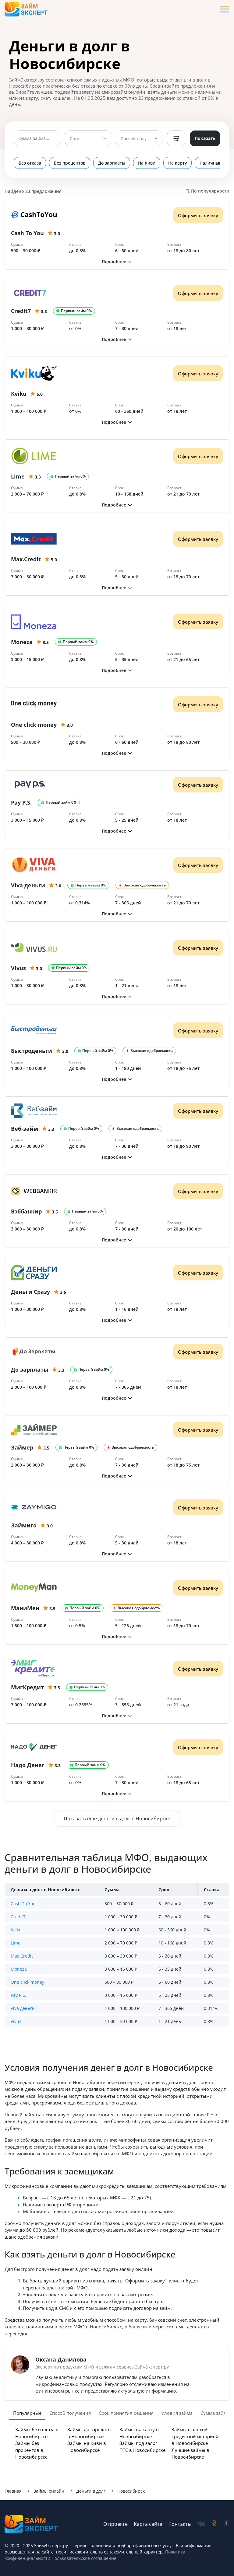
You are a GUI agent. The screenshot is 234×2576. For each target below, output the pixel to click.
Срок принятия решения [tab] (126, 2413)
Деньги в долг (90, 2491)
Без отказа (30, 163)
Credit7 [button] (18, 1917)
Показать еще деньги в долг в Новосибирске (117, 1818)
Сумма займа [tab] (214, 2413)
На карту (177, 163)
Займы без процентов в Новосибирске (31, 2450)
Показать (205, 138)
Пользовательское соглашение (83, 2558)
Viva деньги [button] (23, 2008)
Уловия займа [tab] (177, 2413)
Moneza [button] (19, 1969)
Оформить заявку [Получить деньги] (198, 215)
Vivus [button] (16, 2021)
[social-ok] (214, 2524)
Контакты (179, 2524)
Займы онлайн (49, 2491)
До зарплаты (111, 163)
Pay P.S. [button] (18, 1995)
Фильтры (176, 138)
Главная (13, 2491)
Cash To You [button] (23, 1903)
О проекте (115, 2524)
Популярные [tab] (27, 2413)
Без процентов (69, 163)
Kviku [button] (16, 1930)
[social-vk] (201, 2524)
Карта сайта (148, 2524)
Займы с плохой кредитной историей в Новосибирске (195, 2436)
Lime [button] (15, 1943)
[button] (117, 261)
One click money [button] (27, 1982)
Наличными (212, 163)
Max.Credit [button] (22, 1956)
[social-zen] (226, 2524)
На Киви (146, 163)
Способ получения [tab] (70, 2413)
